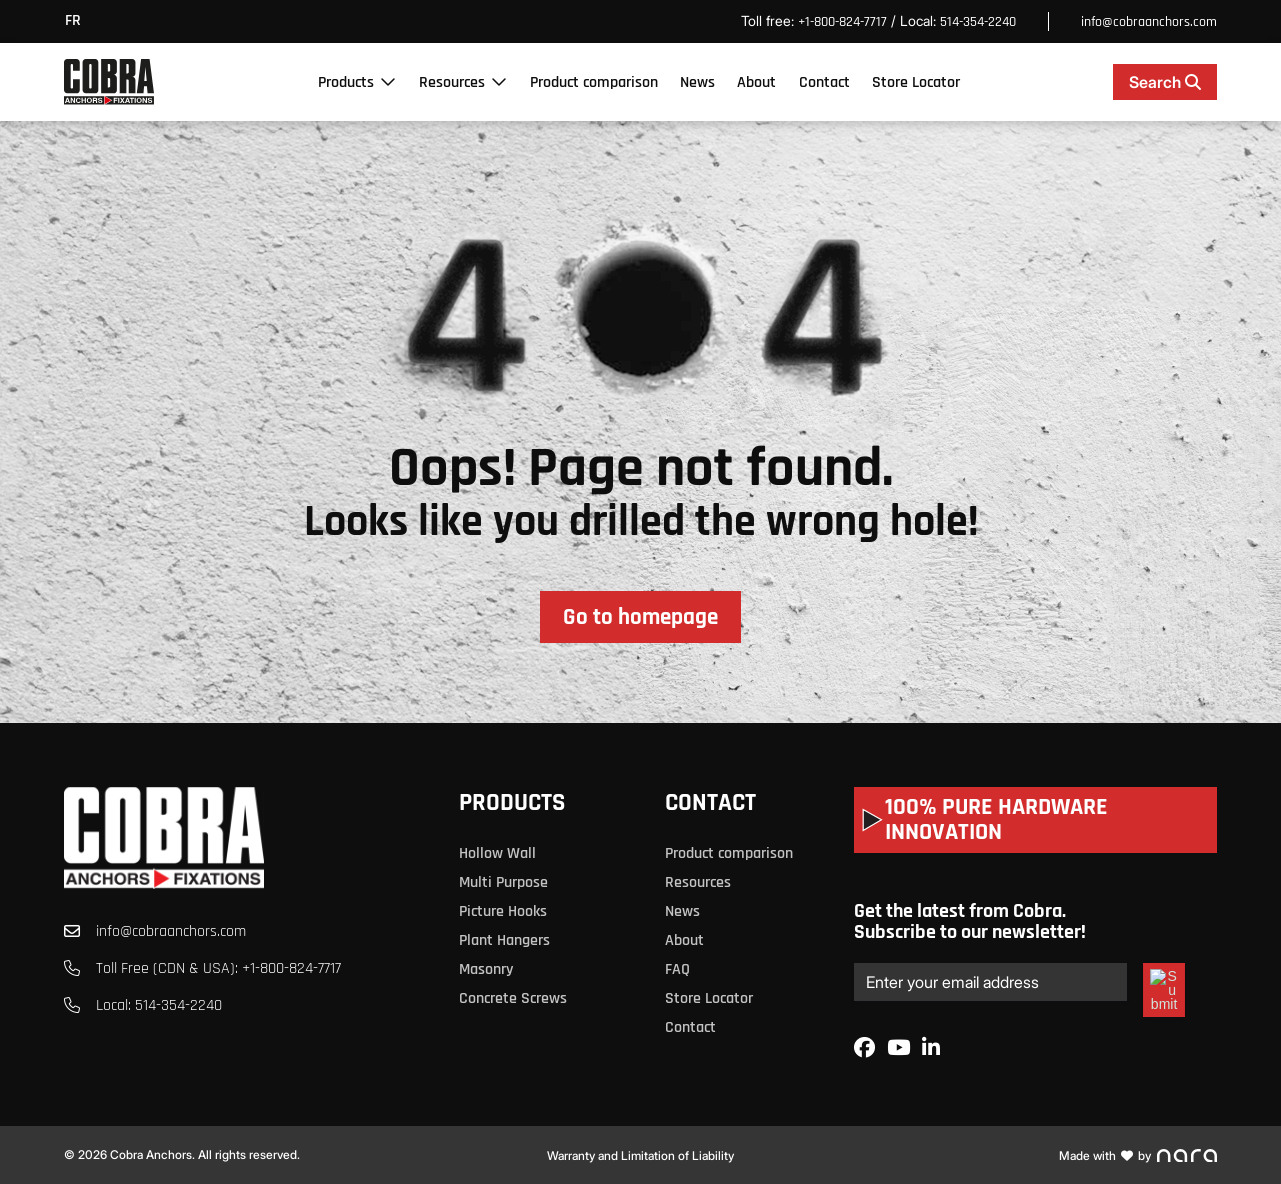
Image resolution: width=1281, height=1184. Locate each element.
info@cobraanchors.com (1149, 22)
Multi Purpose (503, 882)
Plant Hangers (504, 940)
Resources (452, 82)
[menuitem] (78, 21)
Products (346, 82)
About (756, 82)
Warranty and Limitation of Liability (640, 1155)
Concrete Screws (513, 998)
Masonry (486, 969)
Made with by (1138, 1155)
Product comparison (594, 82)
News (697, 82)
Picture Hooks (503, 911)
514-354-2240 (978, 22)
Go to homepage (640, 617)
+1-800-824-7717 (842, 22)
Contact (824, 82)
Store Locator (916, 82)
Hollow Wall (497, 853)
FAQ (677, 969)
